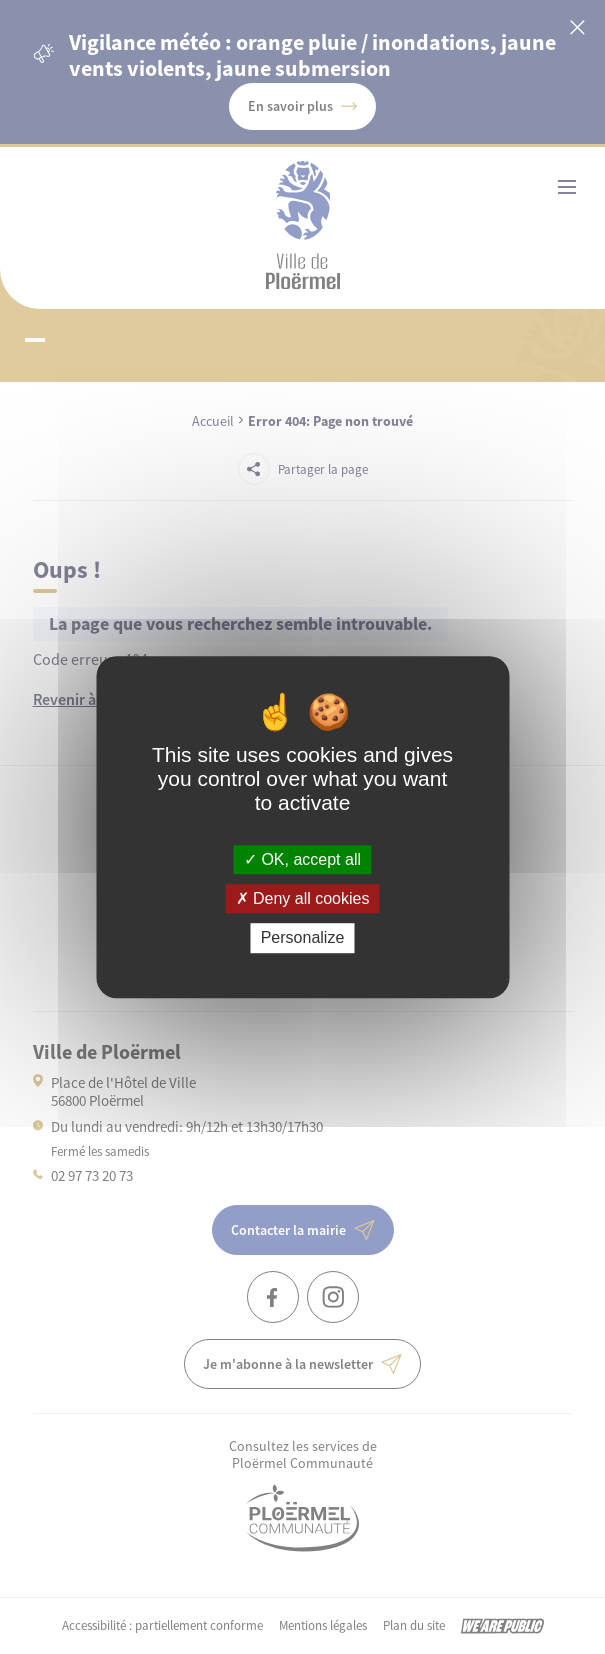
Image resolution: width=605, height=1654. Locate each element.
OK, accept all (302, 859)
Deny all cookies (303, 898)
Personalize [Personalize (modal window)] (303, 938)
